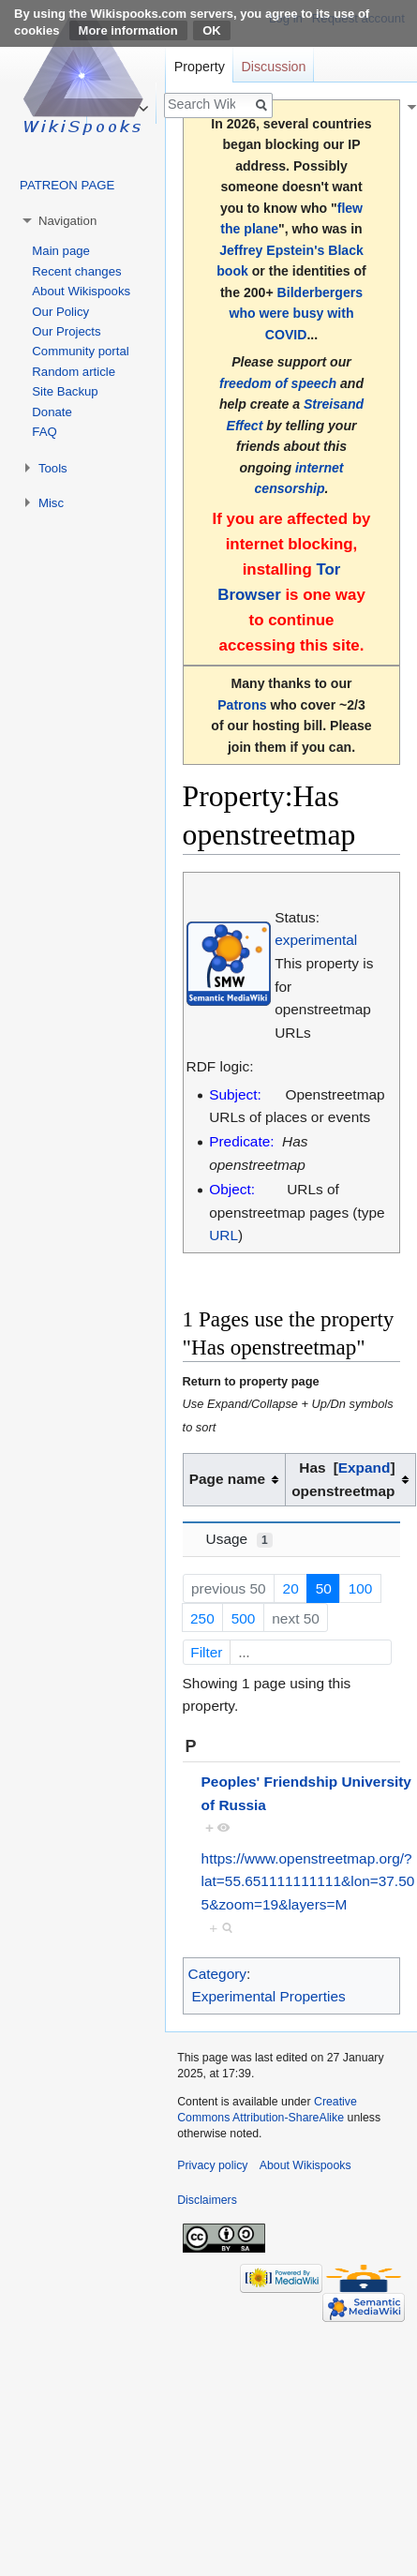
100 (361, 1588)
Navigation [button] (67, 221)
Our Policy (60, 312)
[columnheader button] (350, 1480)
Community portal (80, 351)
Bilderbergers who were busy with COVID (297, 313)
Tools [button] (52, 468)
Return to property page (251, 1381)
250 (202, 1618)
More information (128, 30)
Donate (52, 412)
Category (217, 1974)
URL (223, 1235)
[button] (364, 1468)
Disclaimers (207, 2200)
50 (324, 1588)
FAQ (44, 432)
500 (243, 1618)
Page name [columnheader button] (227, 1479)
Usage (239, 1539)
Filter (288, 1652)
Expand (364, 1467)
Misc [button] (51, 503)
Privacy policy (212, 2165)
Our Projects (66, 331)
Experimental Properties (268, 1996)
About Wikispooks (81, 291)
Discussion (273, 66)
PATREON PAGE (67, 185)
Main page (61, 251)
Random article (73, 372)
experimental (316, 940)
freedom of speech (277, 383)
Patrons (241, 704)
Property (199, 66)
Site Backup (64, 391)
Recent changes (76, 271)
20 (291, 1588)
